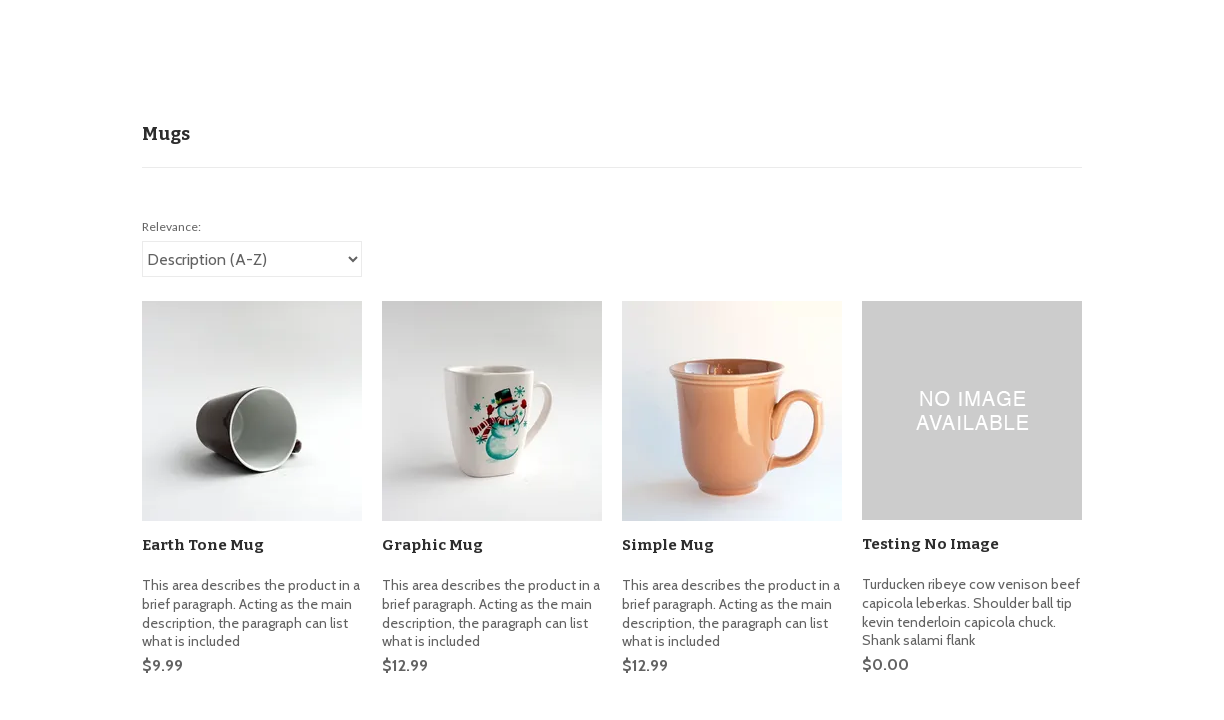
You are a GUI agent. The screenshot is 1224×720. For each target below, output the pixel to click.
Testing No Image (930, 544)
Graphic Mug (432, 545)
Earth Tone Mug (203, 545)
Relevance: (171, 226)
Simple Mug (668, 545)
